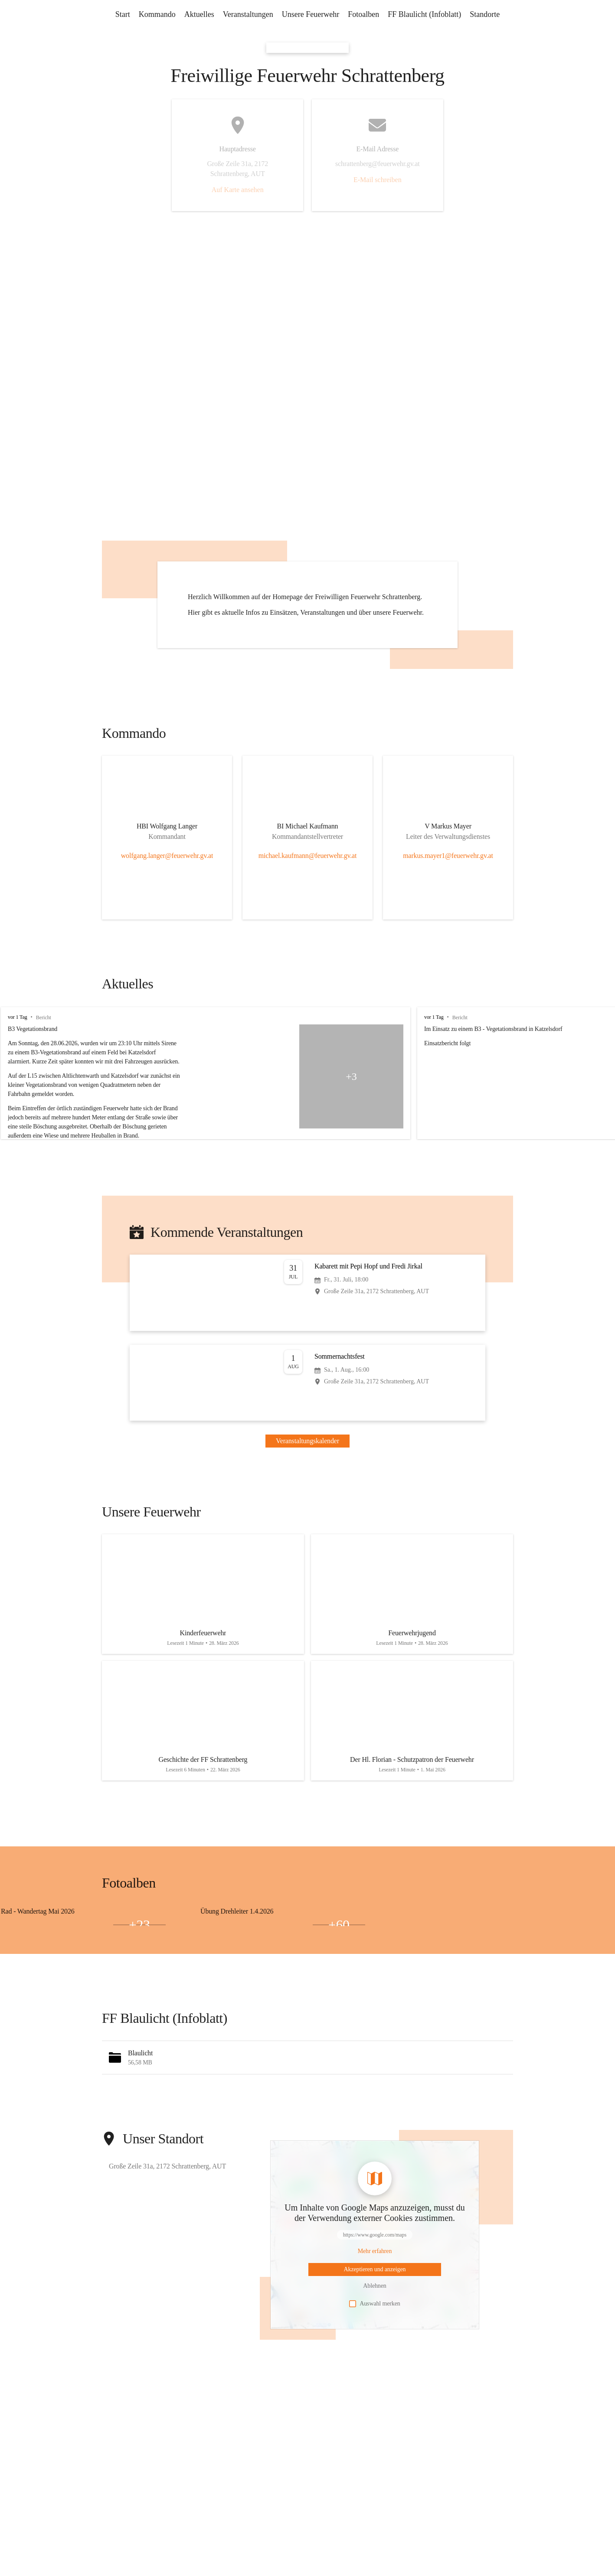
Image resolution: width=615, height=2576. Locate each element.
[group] (307, 1103)
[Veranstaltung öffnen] (307, 1322)
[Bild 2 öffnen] (27, 1954)
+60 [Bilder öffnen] (339, 1954)
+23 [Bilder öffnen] (139, 1954)
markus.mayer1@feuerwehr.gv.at (448, 885)
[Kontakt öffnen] (167, 857)
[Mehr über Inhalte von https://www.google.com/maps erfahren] (375, 2280)
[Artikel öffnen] (203, 1623)
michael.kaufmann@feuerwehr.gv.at (307, 885)
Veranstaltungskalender (307, 1470)
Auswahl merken (374, 2333)
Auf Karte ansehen (238, 189)
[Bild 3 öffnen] (83, 1954)
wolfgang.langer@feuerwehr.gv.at (167, 885)
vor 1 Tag (17, 1046)
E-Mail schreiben (377, 179)
